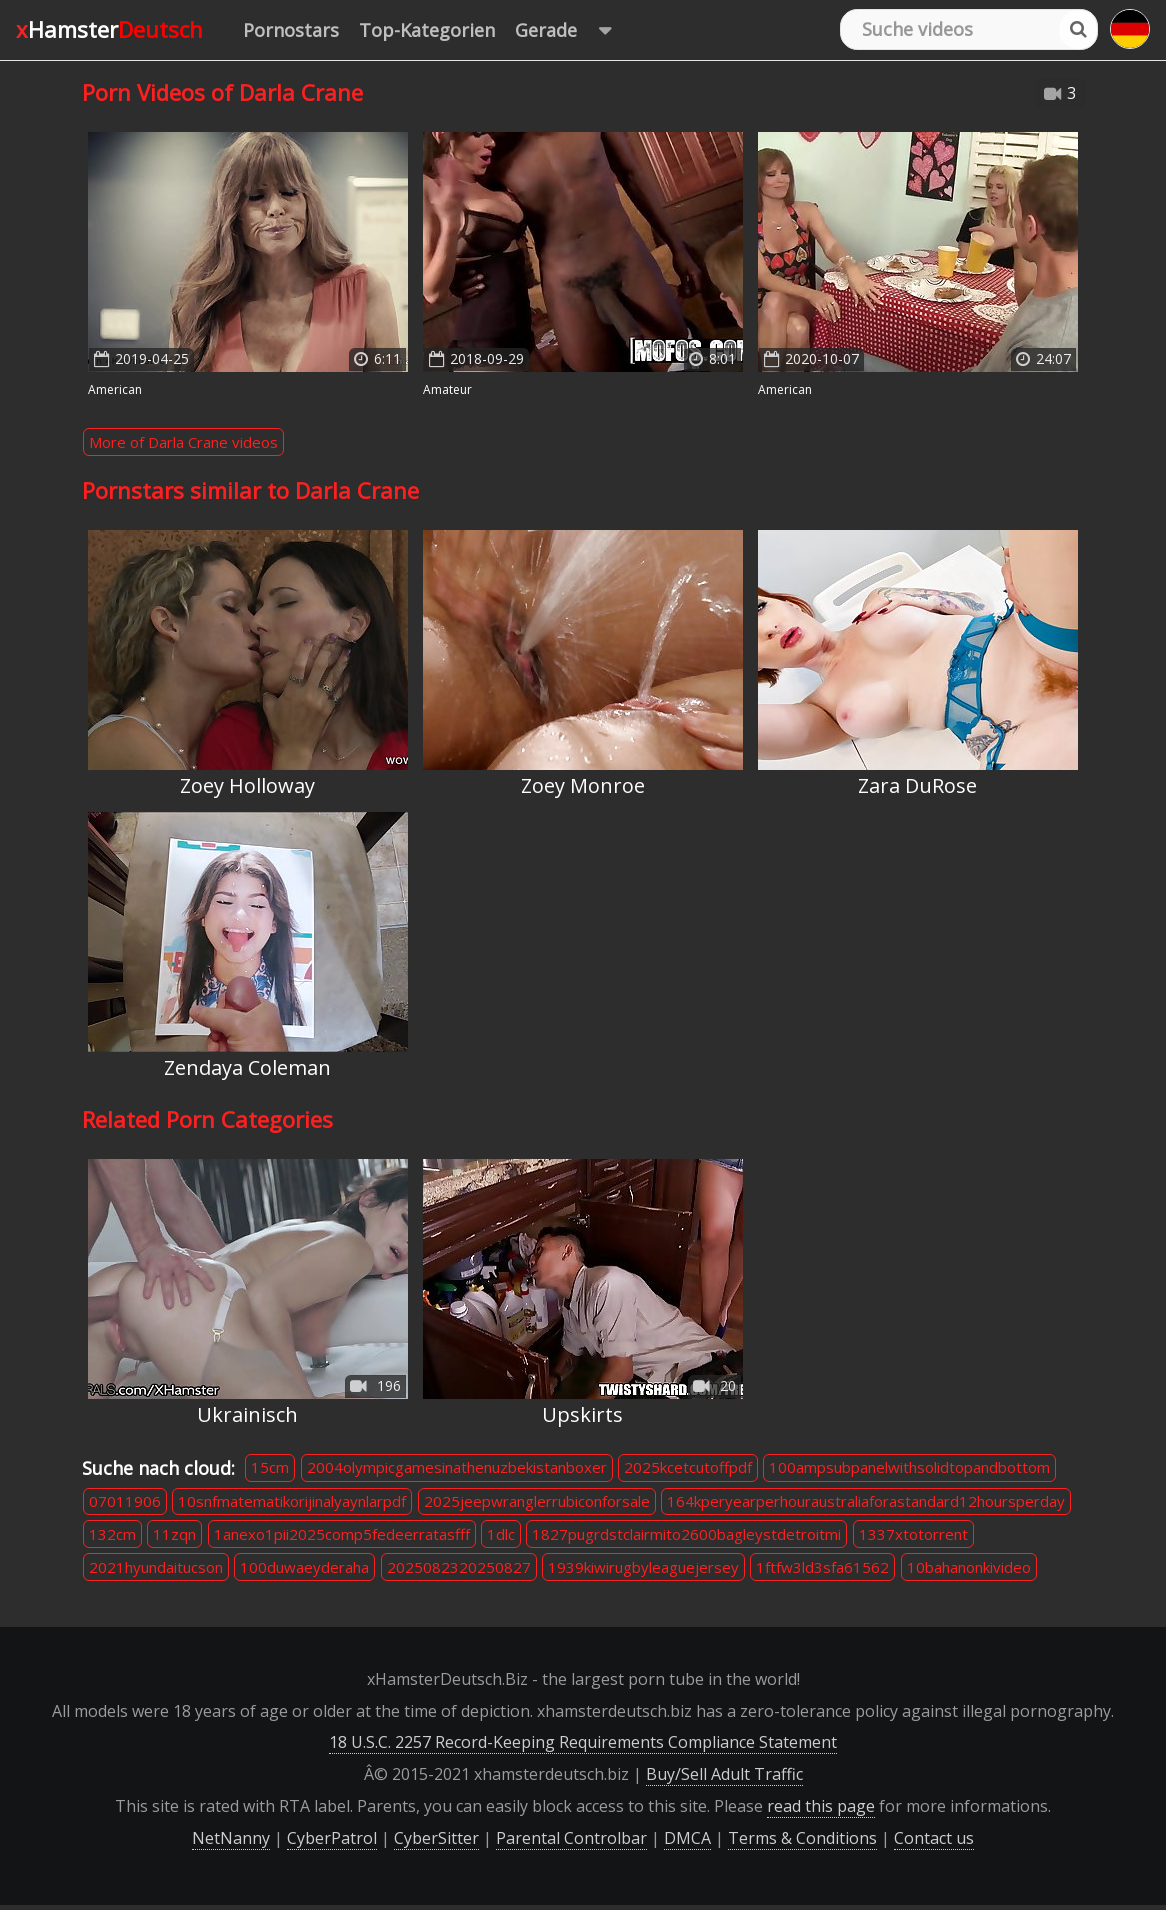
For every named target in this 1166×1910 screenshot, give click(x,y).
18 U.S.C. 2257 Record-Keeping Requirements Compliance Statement (583, 1742)
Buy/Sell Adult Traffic (724, 1774)
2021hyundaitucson (156, 1567)
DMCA (687, 1838)
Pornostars (291, 30)
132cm (112, 1534)
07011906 (125, 1501)
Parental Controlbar (571, 1838)
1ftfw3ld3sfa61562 (822, 1567)
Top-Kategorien (427, 30)
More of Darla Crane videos (183, 442)
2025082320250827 (459, 1567)
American (115, 389)
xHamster (109, 29)
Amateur (447, 389)
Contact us (934, 1838)
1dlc (501, 1534)
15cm (270, 1467)
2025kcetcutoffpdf (688, 1467)
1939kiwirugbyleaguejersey (643, 1567)
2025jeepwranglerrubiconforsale (537, 1501)
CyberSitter (436, 1838)
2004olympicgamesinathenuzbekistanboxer (457, 1467)
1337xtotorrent (913, 1534)
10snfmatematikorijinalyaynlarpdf (292, 1501)
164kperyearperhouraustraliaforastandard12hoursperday (866, 1501)
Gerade (573, 30)
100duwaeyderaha (304, 1567)
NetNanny (231, 1838)
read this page (821, 1806)
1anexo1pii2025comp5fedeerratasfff (342, 1534)
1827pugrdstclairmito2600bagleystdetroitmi (686, 1534)
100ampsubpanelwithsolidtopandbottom (909, 1467)
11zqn (174, 1534)
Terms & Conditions (802, 1838)
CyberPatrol (332, 1838)
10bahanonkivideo (969, 1567)
